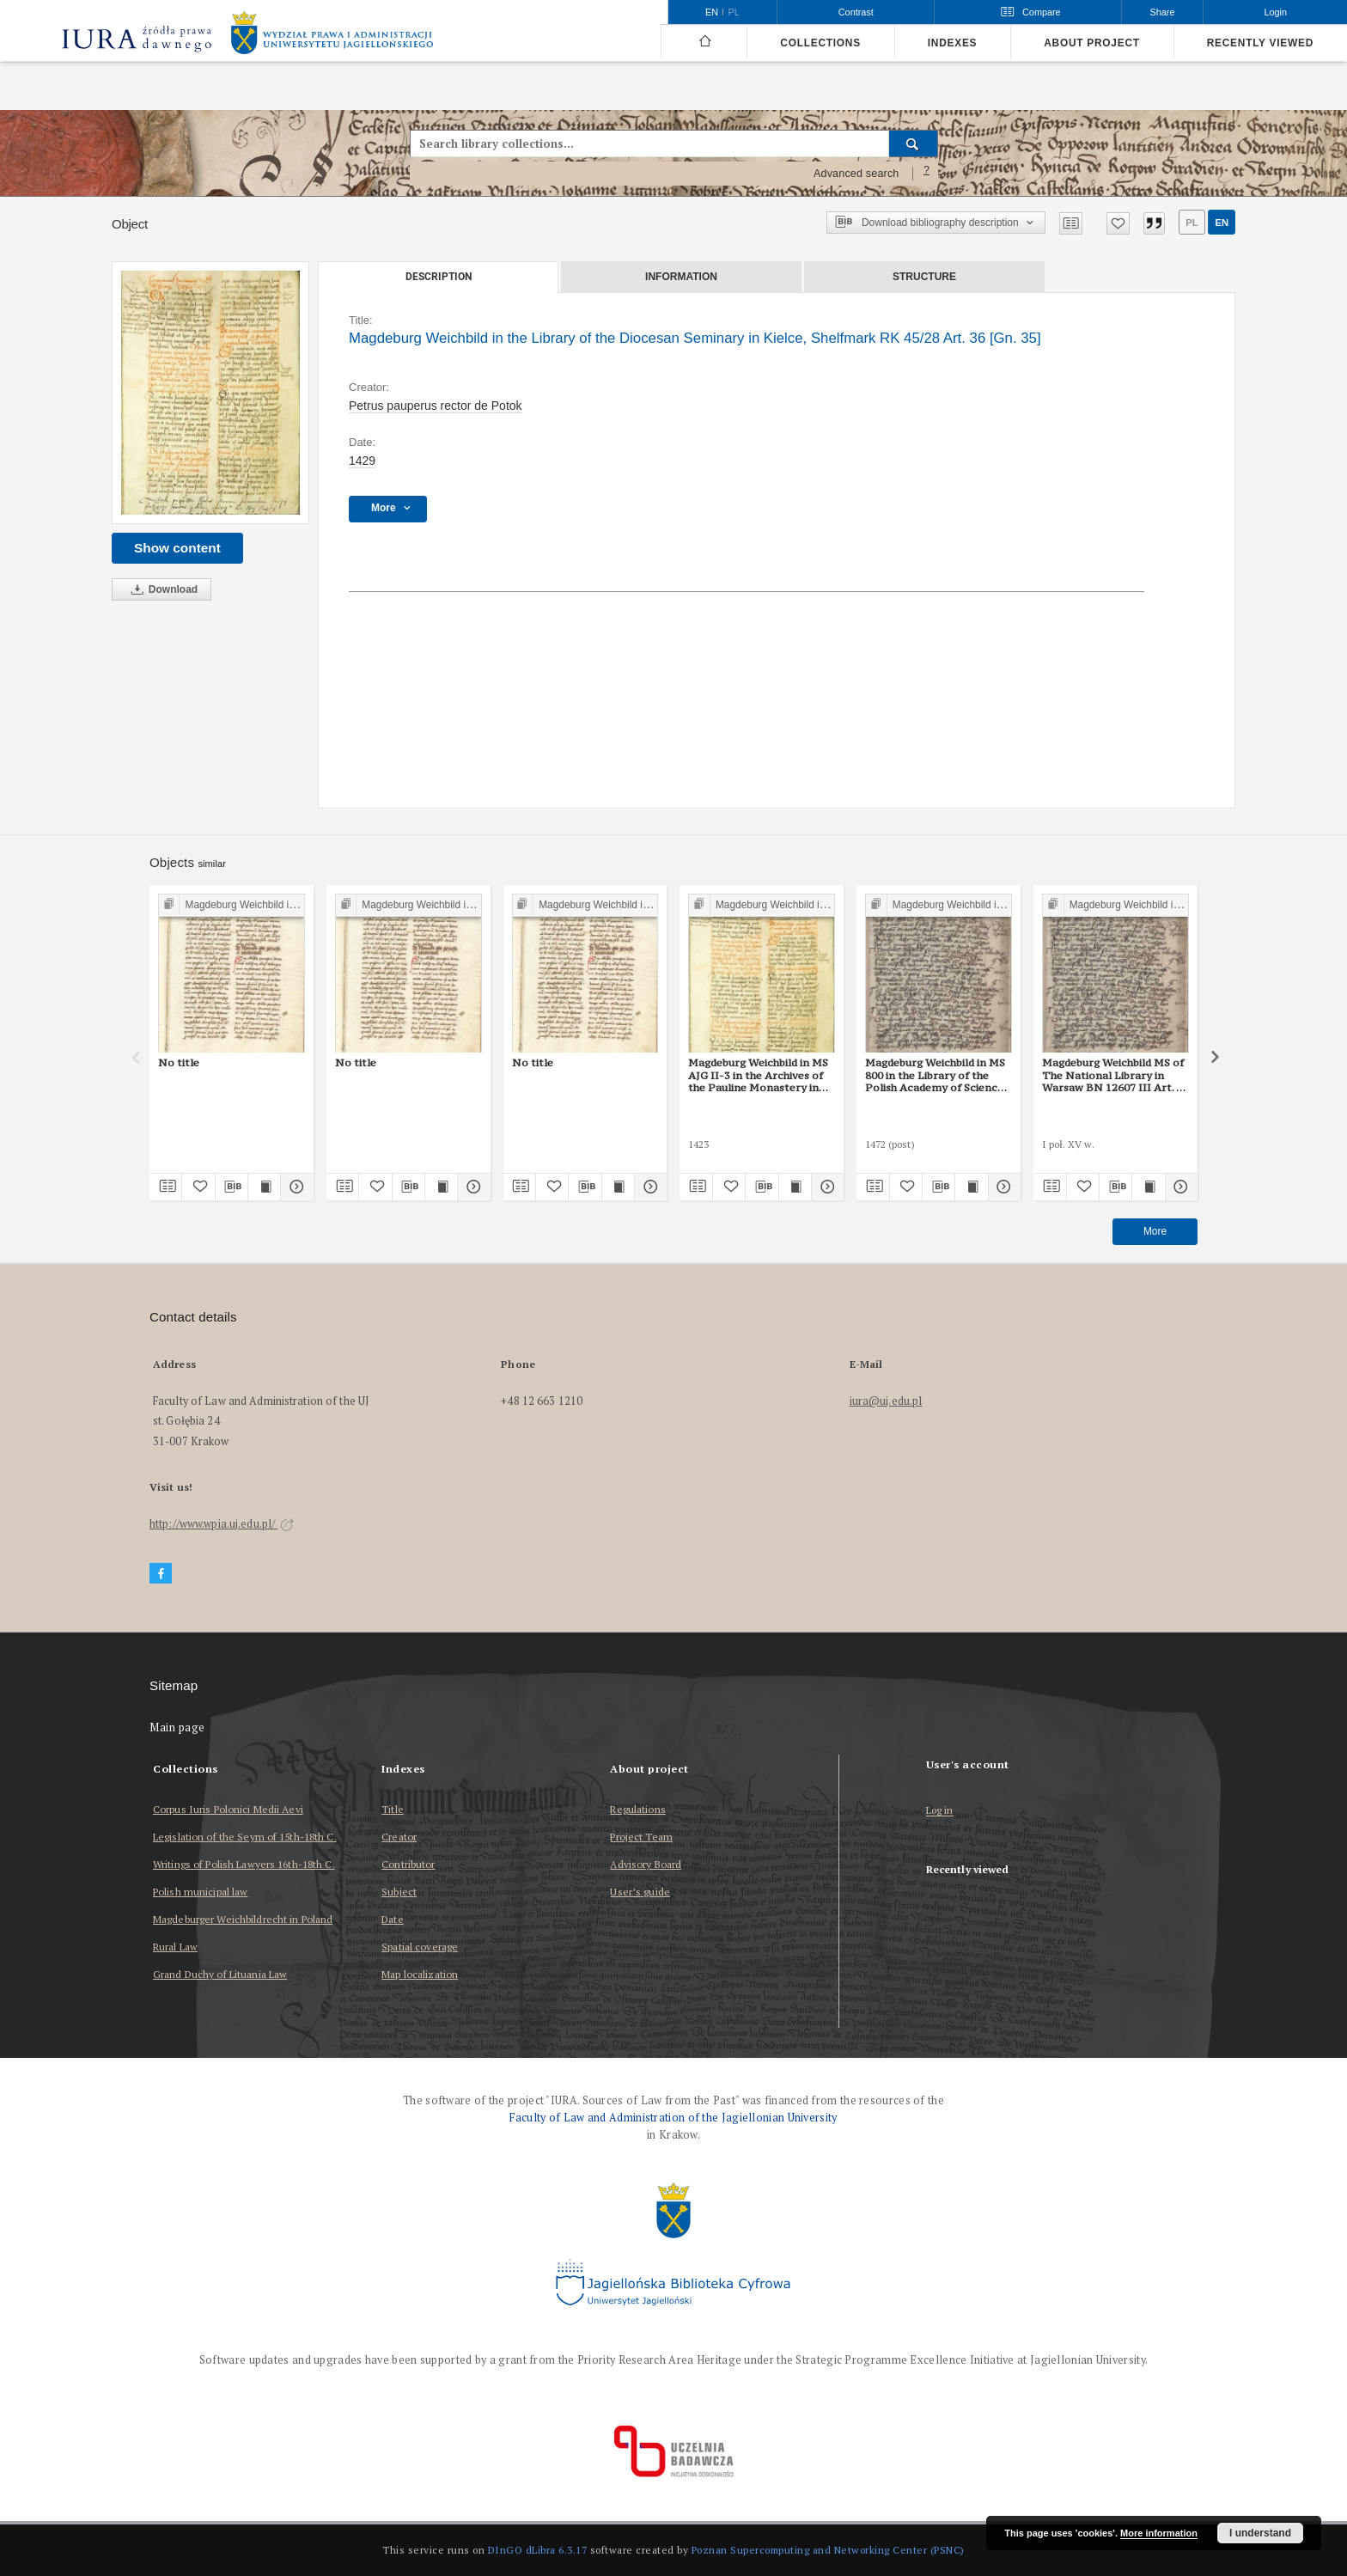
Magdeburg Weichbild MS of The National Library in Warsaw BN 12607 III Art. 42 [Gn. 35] (1115, 1075)
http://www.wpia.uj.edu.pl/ (221, 1524)
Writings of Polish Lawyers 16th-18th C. (244, 1864)
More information (1159, 2533)
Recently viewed (1260, 43)
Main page (177, 1727)
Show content (177, 547)
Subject (399, 1891)
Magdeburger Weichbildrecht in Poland (242, 1919)
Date (392, 1919)
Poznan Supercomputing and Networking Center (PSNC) (828, 2549)
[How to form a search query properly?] (927, 173)
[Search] (913, 143)
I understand (1260, 2533)
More (1155, 1231)
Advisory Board (645, 1864)
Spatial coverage (419, 1946)
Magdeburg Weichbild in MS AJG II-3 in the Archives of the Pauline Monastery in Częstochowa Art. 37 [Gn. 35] (758, 1075)
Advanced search (856, 174)
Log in (940, 1810)
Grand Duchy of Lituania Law (220, 1974)
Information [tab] (681, 277)
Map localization (419, 1974)
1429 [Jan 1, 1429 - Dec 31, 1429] (362, 460)
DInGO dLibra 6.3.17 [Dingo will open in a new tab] (538, 2549)
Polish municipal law (200, 1891)
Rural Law (175, 1946)
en (1221, 222)
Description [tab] (438, 277)
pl (1191, 222)
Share (1162, 12)
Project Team (641, 1836)
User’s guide (639, 1891)
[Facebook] (160, 1573)
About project (1092, 43)
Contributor (408, 1864)
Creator (399, 1836)
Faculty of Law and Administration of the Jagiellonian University (673, 2117)
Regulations (637, 1809)
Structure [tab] (924, 277)
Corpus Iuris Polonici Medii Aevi (228, 1809)
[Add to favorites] (1118, 223)
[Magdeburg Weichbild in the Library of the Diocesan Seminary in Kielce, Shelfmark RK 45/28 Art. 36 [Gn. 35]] (210, 393)
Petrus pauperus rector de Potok (435, 405)
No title (178, 1062)
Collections (820, 43)
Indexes (952, 43)
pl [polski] (734, 12)
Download (161, 590)
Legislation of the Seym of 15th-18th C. (245, 1836)
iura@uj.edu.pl (886, 1401)
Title (392, 1809)
